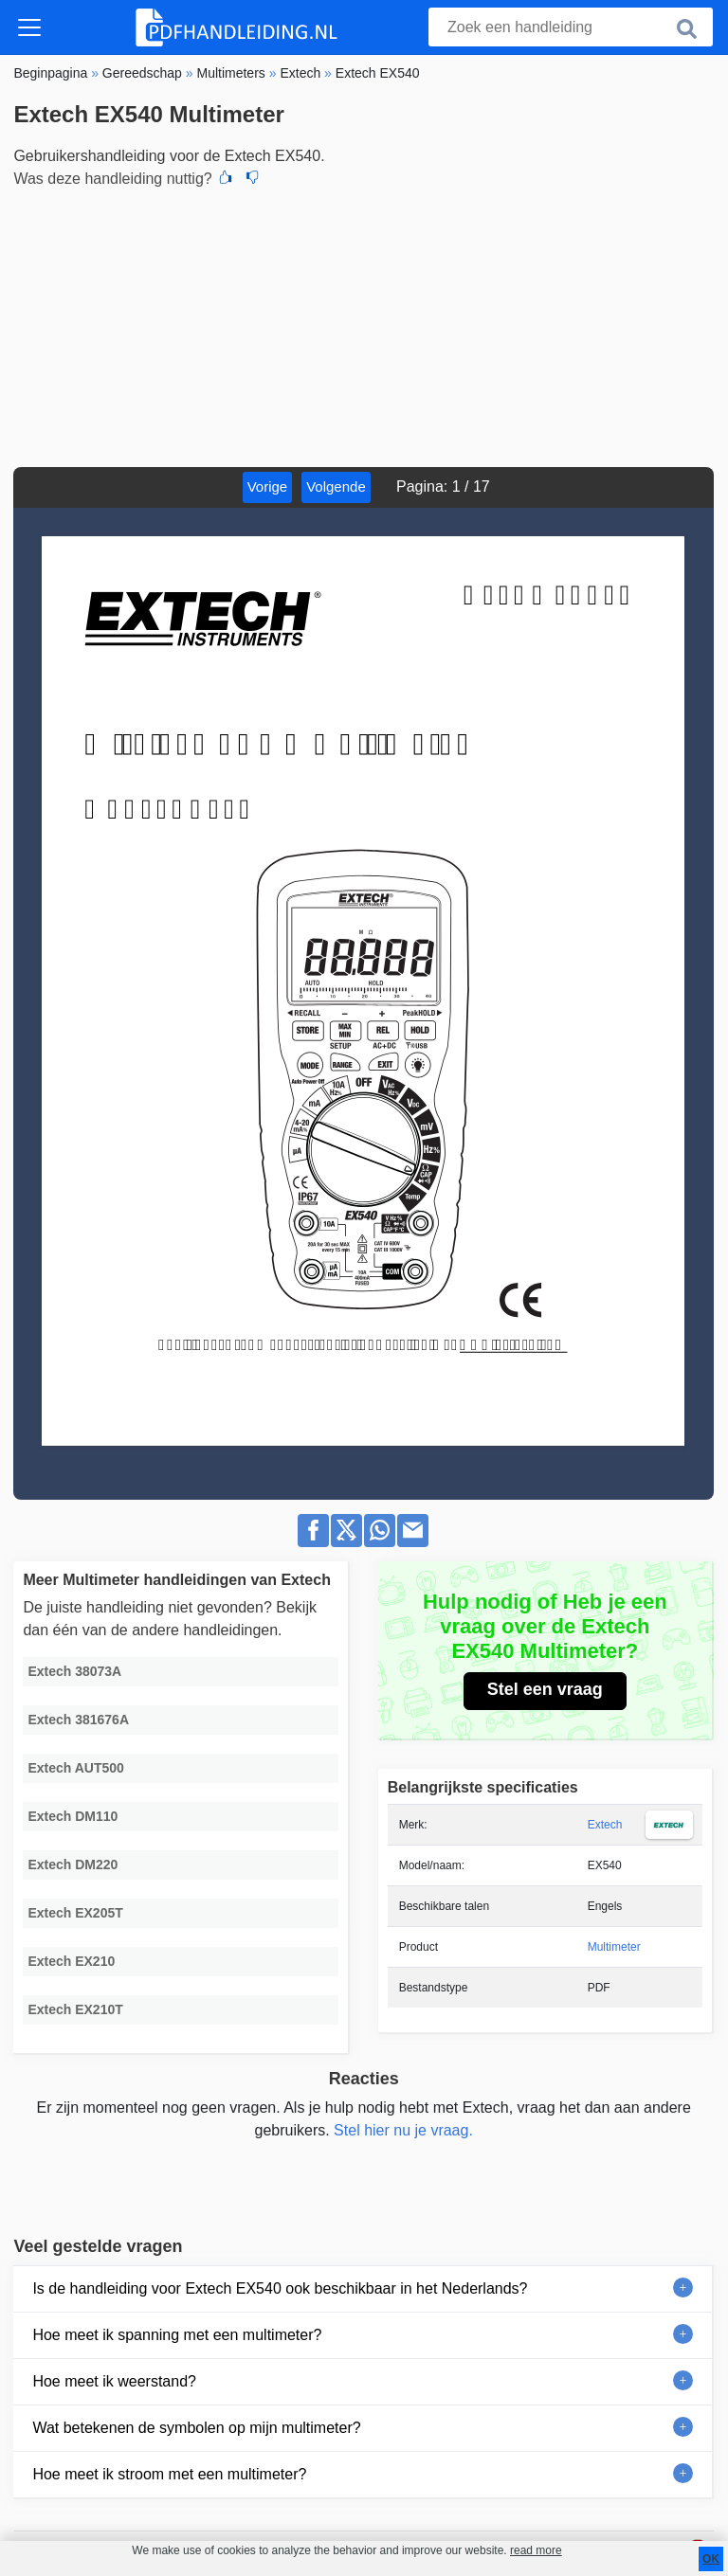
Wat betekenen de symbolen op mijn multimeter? (196, 2428)
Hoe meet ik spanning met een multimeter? (176, 2335)
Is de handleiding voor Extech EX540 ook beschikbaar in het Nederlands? (279, 2288)
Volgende (336, 486)
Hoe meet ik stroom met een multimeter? (169, 2474)
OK (710, 2559)
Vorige (267, 486)
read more (536, 2550)
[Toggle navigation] (29, 27)
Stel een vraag (545, 1689)
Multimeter (614, 1947)
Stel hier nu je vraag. (403, 2130)
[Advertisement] (363, 325)
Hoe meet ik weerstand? (114, 2381)
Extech (605, 1824)
